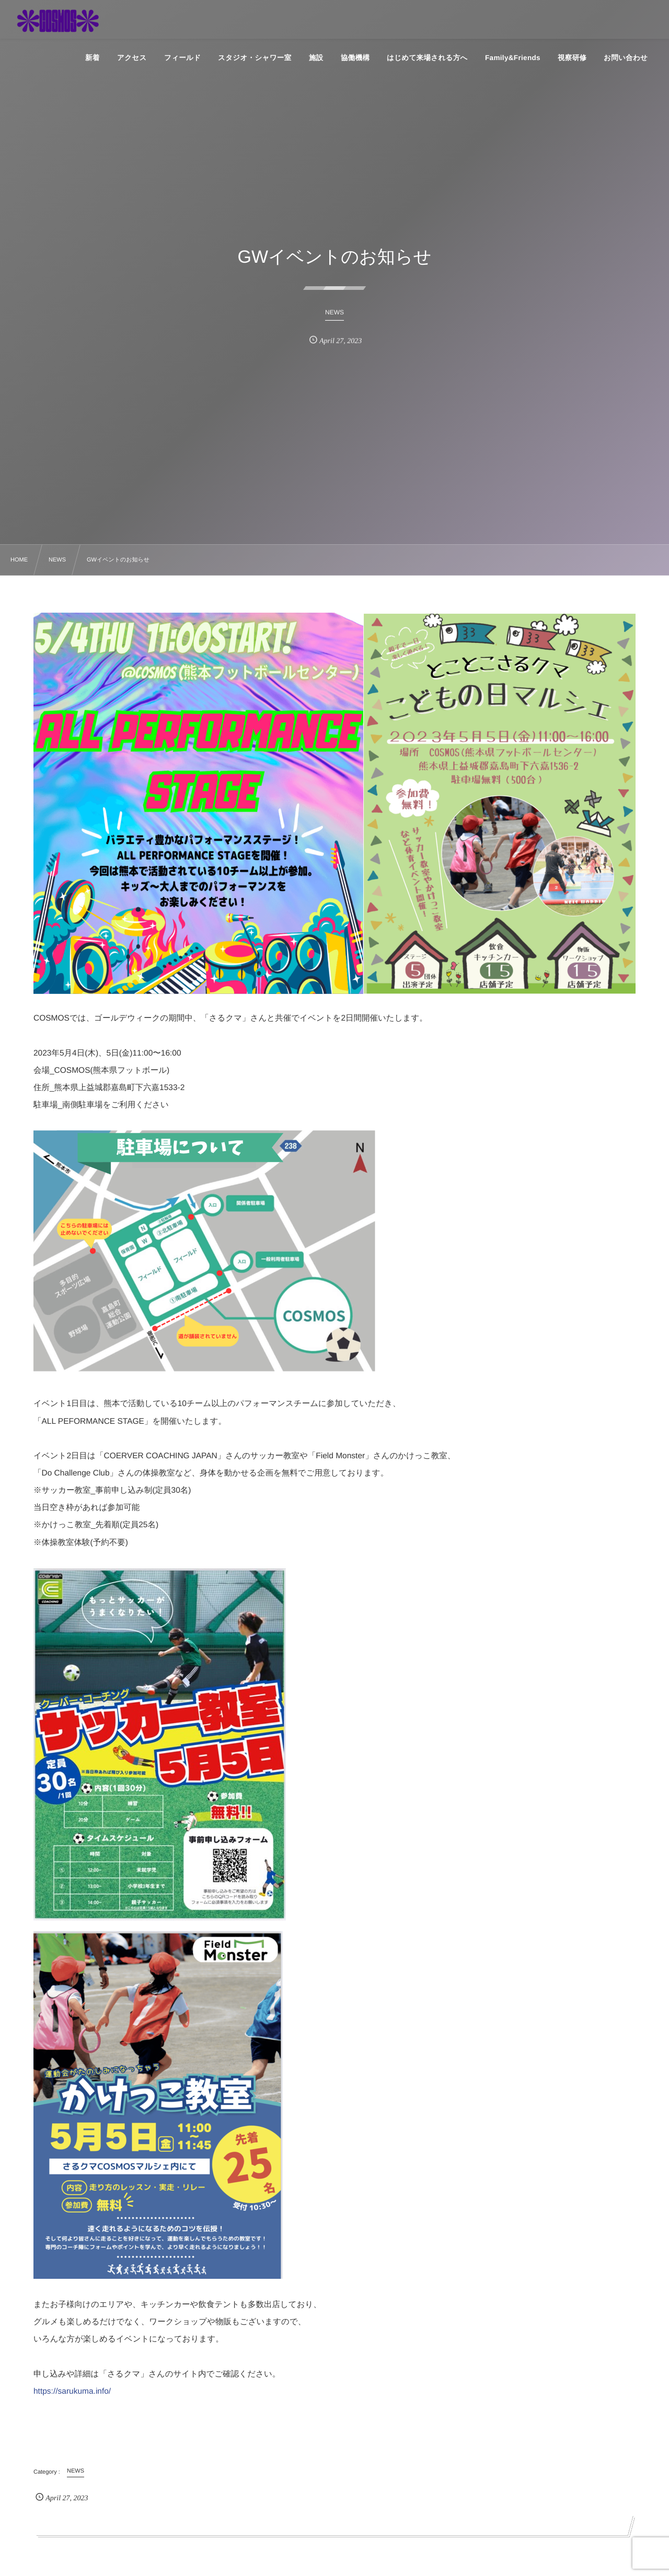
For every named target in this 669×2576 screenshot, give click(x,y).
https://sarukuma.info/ (72, 2391)
